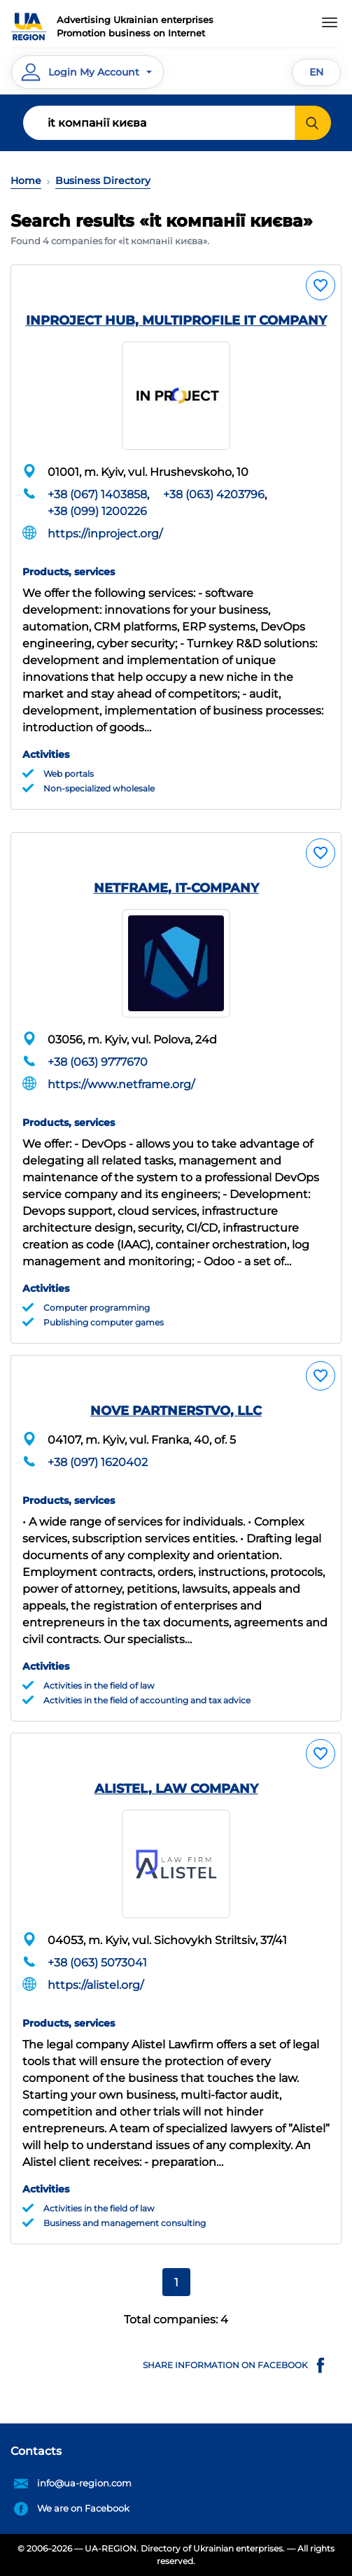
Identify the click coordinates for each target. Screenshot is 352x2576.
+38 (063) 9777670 (98, 1062)
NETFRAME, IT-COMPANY (176, 888)
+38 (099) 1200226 (97, 511)
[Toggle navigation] (329, 22)
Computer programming (96, 1307)
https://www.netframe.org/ (121, 1084)
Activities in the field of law (99, 1685)
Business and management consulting (124, 2223)
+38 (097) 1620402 (98, 1462)
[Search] (159, 123)
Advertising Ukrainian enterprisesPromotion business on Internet (135, 26)
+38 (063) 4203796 (214, 494)
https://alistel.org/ (95, 1985)
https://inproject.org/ (105, 533)
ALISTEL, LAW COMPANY (176, 1788)
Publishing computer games (103, 1322)
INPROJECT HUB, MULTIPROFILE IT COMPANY (176, 320)
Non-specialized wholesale (99, 788)
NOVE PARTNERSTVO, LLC (176, 1411)
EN (316, 72)
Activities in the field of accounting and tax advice (147, 1700)
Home (25, 180)
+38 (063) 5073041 (97, 1962)
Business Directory (102, 180)
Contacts (36, 2451)
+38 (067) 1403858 (97, 494)
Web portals (68, 773)
